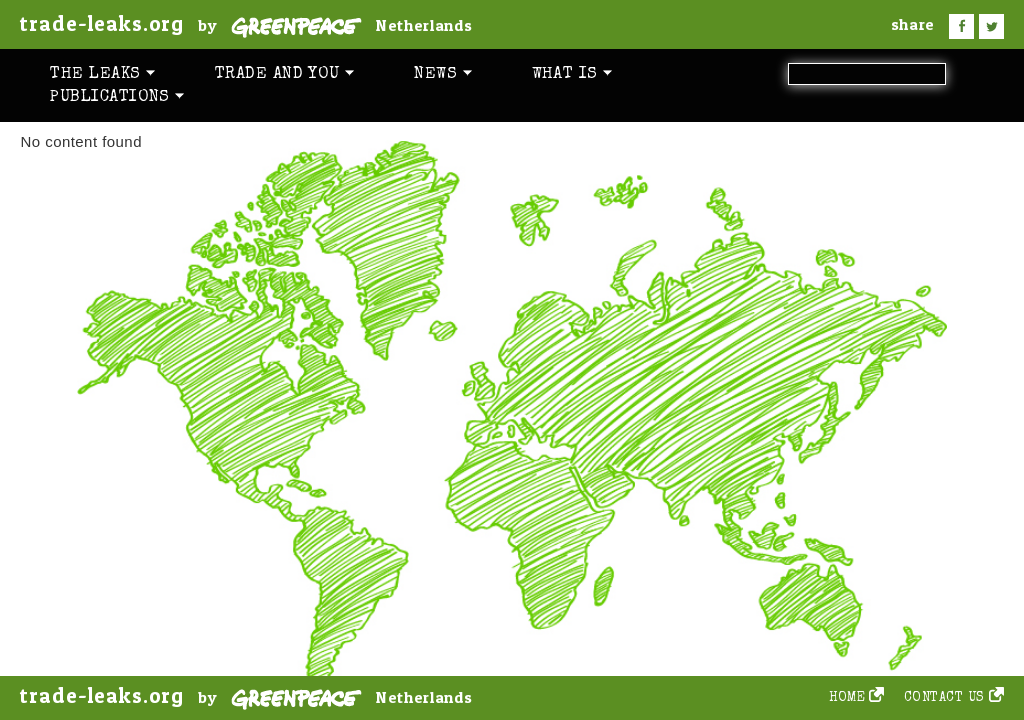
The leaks (102, 74)
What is (572, 74)
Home (847, 698)
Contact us (944, 698)
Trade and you (284, 74)
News (442, 74)
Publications (117, 97)
